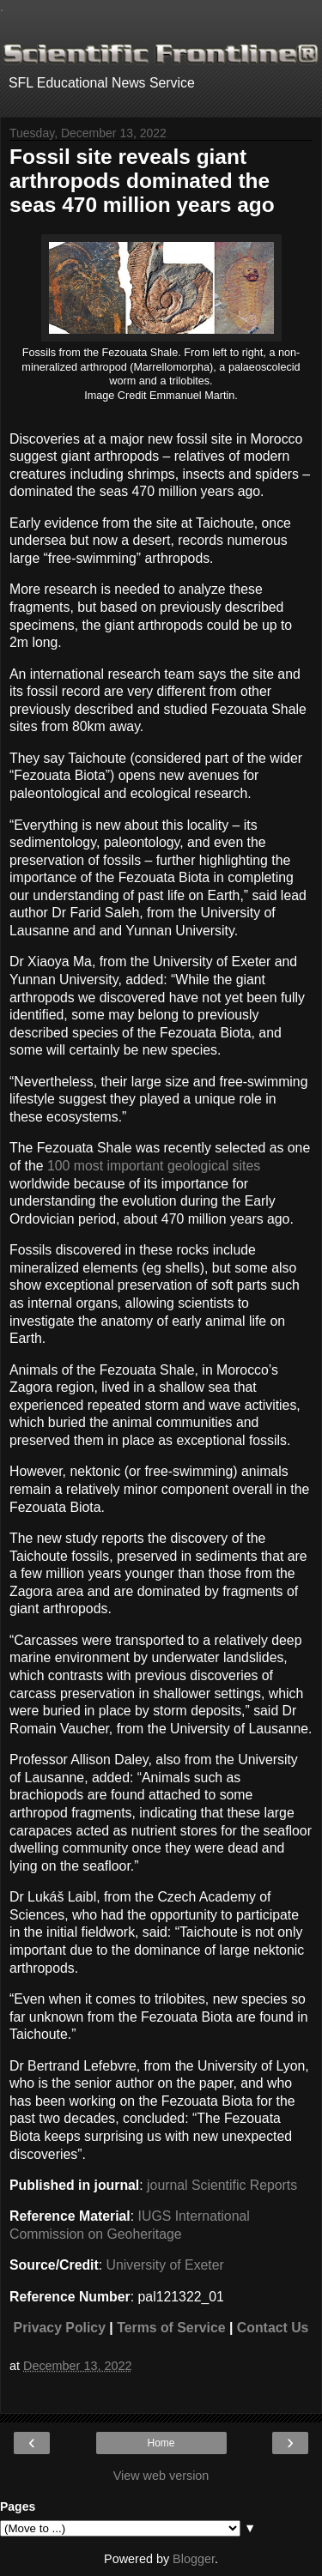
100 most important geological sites (153, 1165)
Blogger (194, 2559)
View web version (161, 2475)
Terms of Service (171, 2327)
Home (160, 2443)
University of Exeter (165, 2265)
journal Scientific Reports (222, 2185)
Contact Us (273, 2327)
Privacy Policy (60, 2327)
